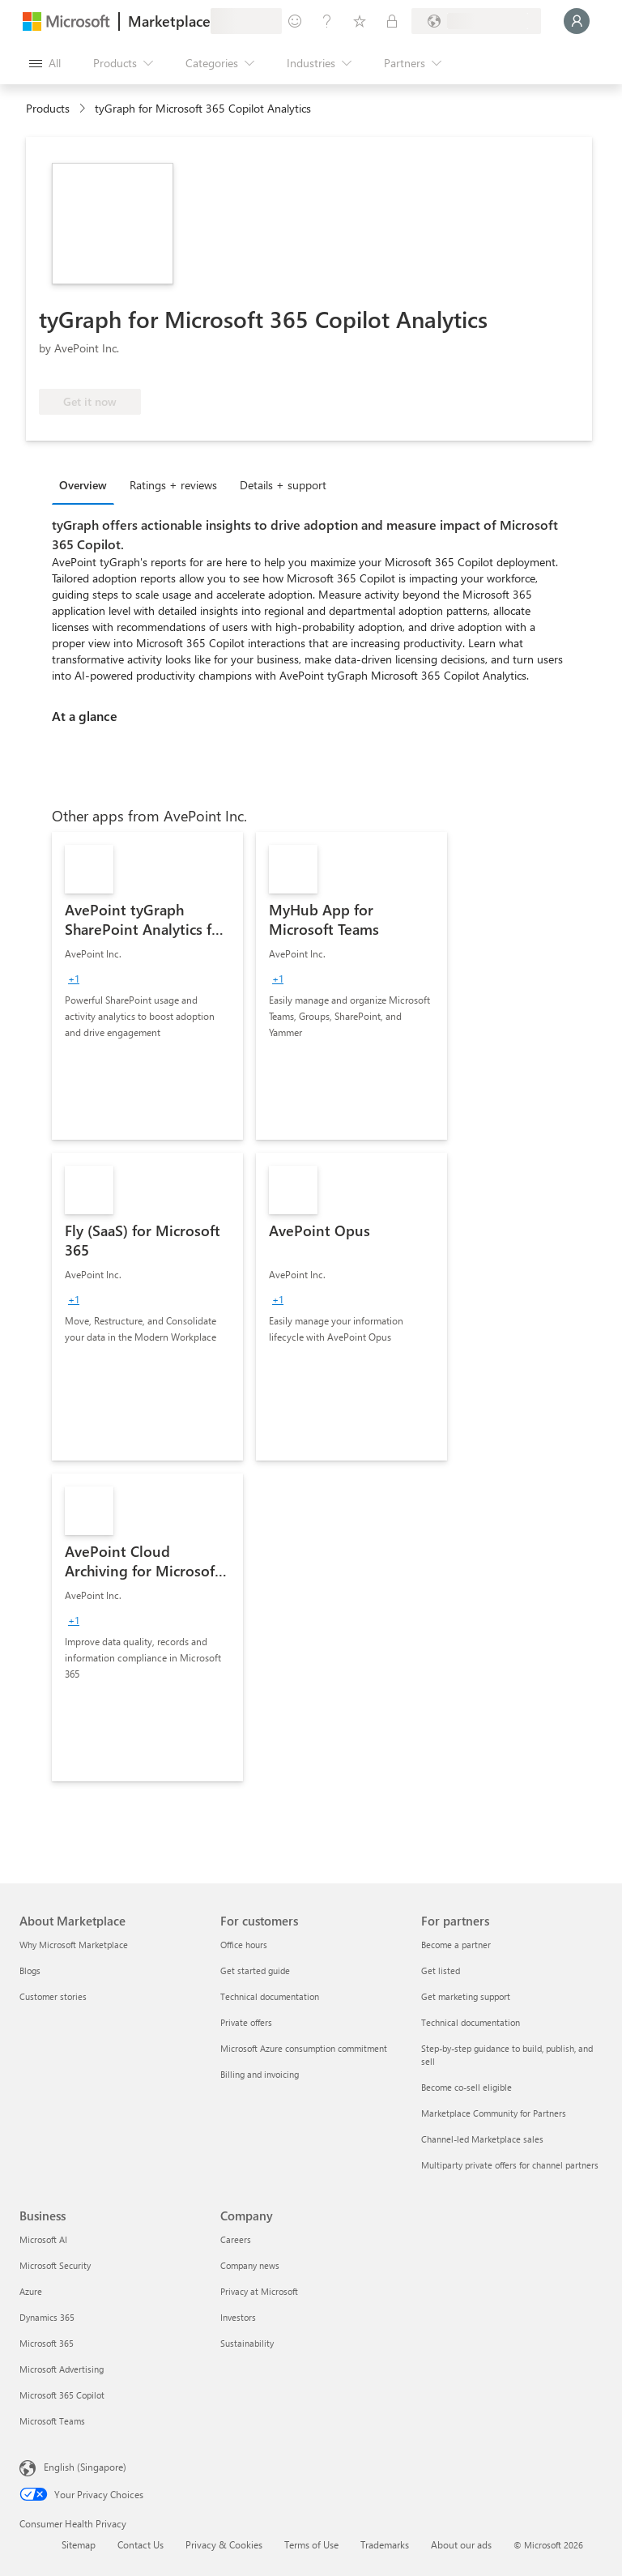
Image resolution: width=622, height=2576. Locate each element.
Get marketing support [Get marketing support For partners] (465, 1996)
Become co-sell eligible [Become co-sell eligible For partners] (466, 2087)
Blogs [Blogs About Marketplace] (29, 1970)
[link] (147, 986)
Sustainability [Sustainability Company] (247, 2343)
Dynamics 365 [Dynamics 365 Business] (47, 2317)
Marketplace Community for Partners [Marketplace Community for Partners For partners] (493, 2113)
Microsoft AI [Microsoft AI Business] (43, 2239)
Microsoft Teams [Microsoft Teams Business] (52, 2421)
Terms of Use (311, 2544)
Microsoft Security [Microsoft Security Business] (55, 2265)
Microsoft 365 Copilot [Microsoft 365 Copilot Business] (61, 2395)
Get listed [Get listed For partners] (440, 1970)
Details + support (283, 485)
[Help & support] (327, 21)
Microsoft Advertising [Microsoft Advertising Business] (61, 2369)
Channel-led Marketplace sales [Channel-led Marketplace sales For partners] (482, 2139)
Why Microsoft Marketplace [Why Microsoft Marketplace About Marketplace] (73, 1944)
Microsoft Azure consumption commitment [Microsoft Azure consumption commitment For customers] (303, 2048)
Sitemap (79, 2544)
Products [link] (48, 108)
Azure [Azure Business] (30, 2291)
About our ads (461, 2544)
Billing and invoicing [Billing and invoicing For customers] (259, 2074)
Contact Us (140, 2544)
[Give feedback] (295, 21)
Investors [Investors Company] (238, 2317)
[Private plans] (392, 21)
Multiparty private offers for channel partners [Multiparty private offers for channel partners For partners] (510, 2165)
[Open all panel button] (45, 63)
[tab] (87, 484)
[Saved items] (360, 21)
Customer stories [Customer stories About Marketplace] (53, 1996)
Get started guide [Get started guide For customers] (255, 1970)
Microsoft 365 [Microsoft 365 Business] (46, 2343)
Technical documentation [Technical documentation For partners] (470, 2022)
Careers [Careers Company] (235, 2239)
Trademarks (384, 2544)
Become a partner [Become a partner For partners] (456, 1944)
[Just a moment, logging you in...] (576, 21)
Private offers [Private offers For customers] (246, 2022)
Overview (83, 485)
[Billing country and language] (476, 21)
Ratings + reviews (173, 485)
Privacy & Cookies (223, 2544)
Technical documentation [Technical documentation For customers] (269, 1996)
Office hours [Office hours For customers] (243, 1944)
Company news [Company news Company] (249, 2265)
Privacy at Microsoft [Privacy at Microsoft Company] (259, 2291)
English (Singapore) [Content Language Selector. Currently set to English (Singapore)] (85, 2466)
